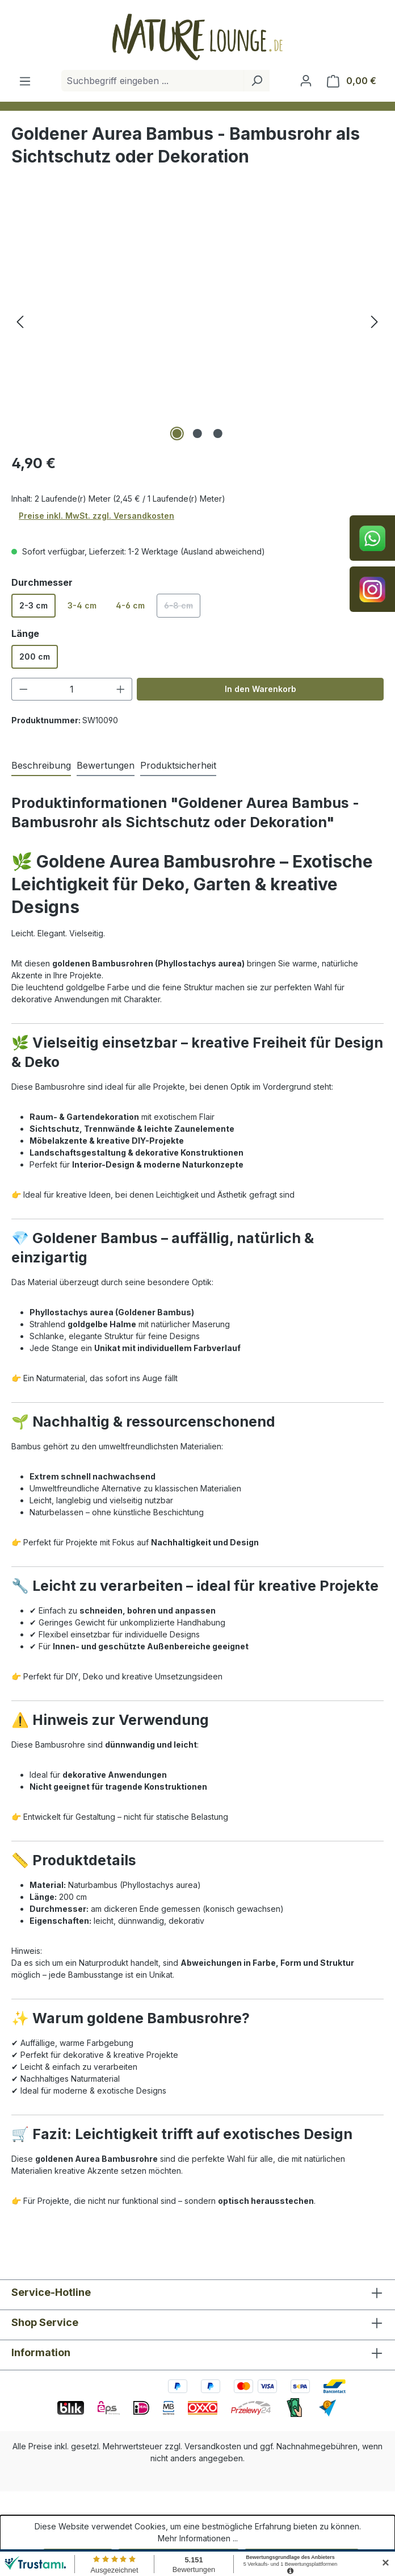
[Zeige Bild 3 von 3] (217, 433)
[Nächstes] (374, 321)
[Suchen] (256, 80)
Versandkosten (212, 2446)
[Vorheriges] (19, 321)
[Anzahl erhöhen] (121, 689)
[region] (197, 321)
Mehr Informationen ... (198, 2538)
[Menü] (25, 81)
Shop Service (44, 2322)
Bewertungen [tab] (106, 765)
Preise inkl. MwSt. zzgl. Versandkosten (96, 515)
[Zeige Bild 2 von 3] (197, 433)
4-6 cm (130, 605)
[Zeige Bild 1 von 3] (177, 433)
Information (40, 2352)
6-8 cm (182, 609)
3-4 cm (82, 605)
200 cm (34, 656)
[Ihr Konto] (306, 80)
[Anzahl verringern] (23, 689)
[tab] (41, 766)
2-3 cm (33, 605)
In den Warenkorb (260, 689)
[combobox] (152, 80)
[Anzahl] (72, 689)
